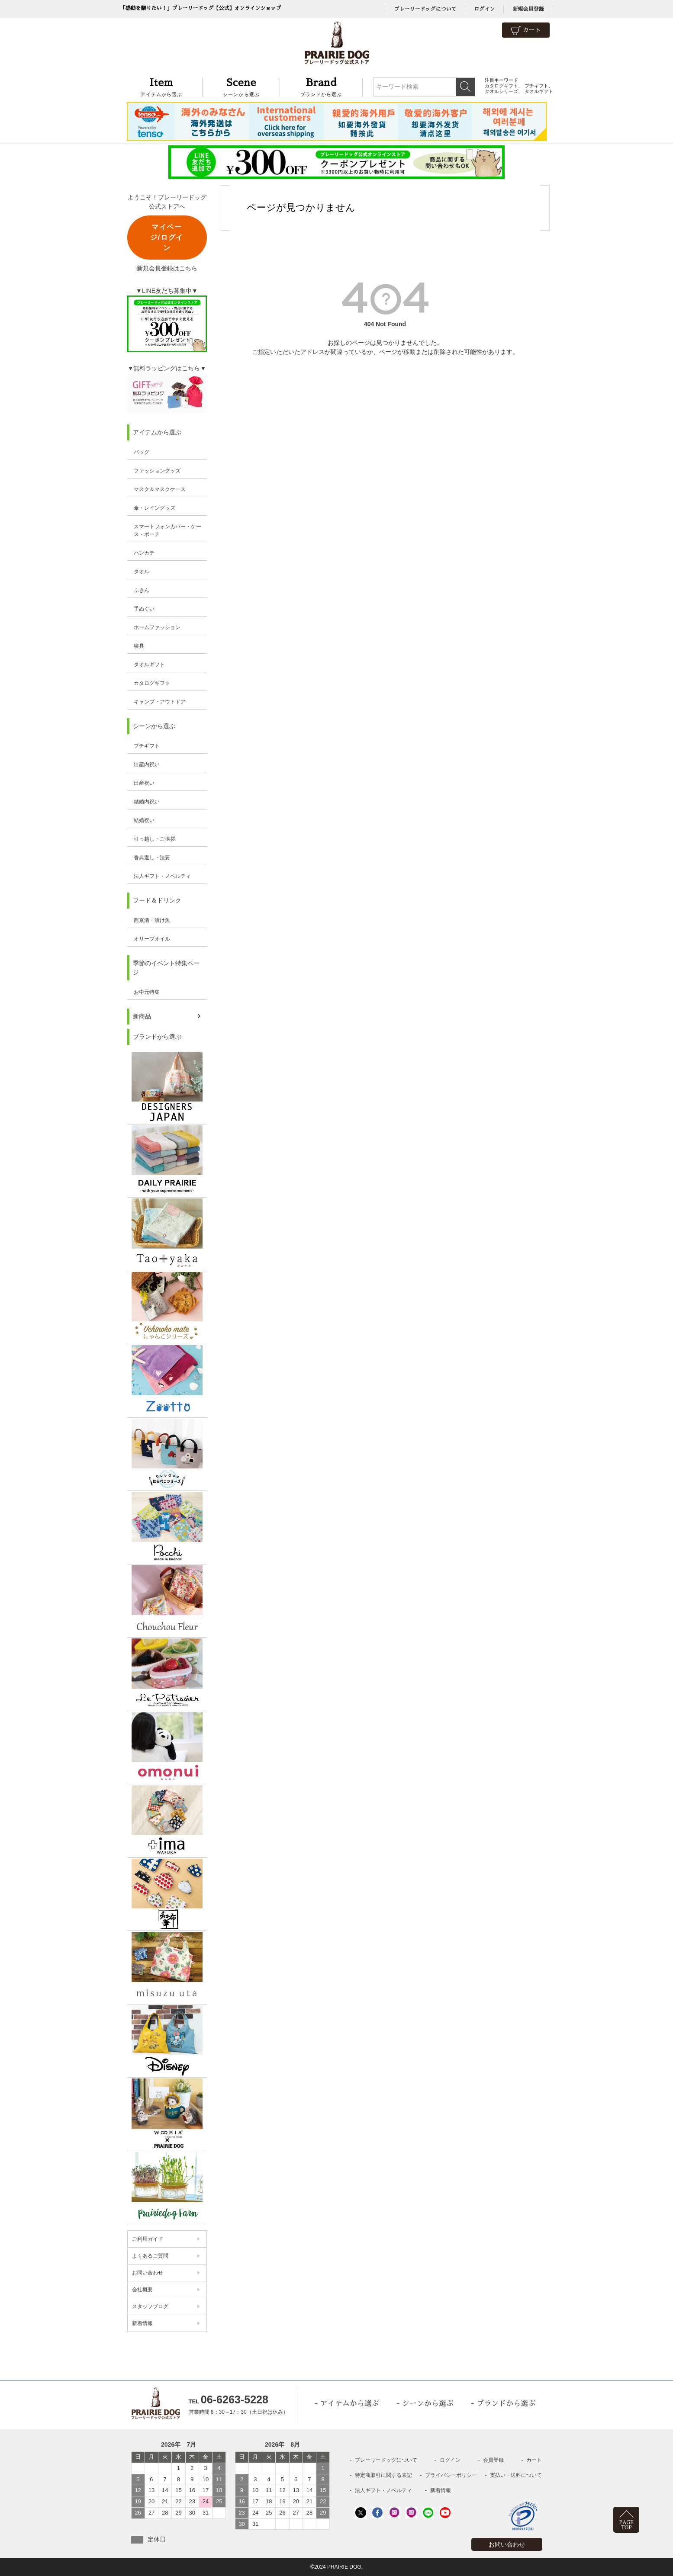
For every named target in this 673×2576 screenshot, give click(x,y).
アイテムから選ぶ (162, 86)
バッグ (141, 452)
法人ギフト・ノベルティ (162, 876)
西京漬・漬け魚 (152, 920)
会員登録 (493, 2460)
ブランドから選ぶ (321, 86)
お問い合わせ (147, 2273)
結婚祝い (144, 820)
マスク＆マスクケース (160, 489)
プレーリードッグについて (425, 9)
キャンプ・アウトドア (160, 702)
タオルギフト (539, 91)
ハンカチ (144, 553)
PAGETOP (626, 2525)
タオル (141, 572)
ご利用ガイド (147, 2239)
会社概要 (142, 2290)
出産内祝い (147, 764)
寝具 (139, 646)
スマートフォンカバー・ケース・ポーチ (167, 530)
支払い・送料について (516, 2475)
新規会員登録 (528, 9)
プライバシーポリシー (451, 2475)
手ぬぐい (144, 609)
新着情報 (142, 2323)
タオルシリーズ (501, 91)
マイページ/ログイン (166, 237)
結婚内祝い (147, 802)
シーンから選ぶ (241, 86)
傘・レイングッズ (154, 508)
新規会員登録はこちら (167, 268)
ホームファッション (157, 627)
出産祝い (144, 783)
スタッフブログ (150, 2306)
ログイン (484, 9)
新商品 (142, 1016)
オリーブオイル (152, 939)
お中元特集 (147, 992)
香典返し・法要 (152, 857)
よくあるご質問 (150, 2256)
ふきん (141, 590)
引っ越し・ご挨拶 (154, 839)
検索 (465, 87)
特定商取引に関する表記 (383, 2475)
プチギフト (536, 85)
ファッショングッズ (157, 471)
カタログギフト (501, 85)
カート (526, 30)
